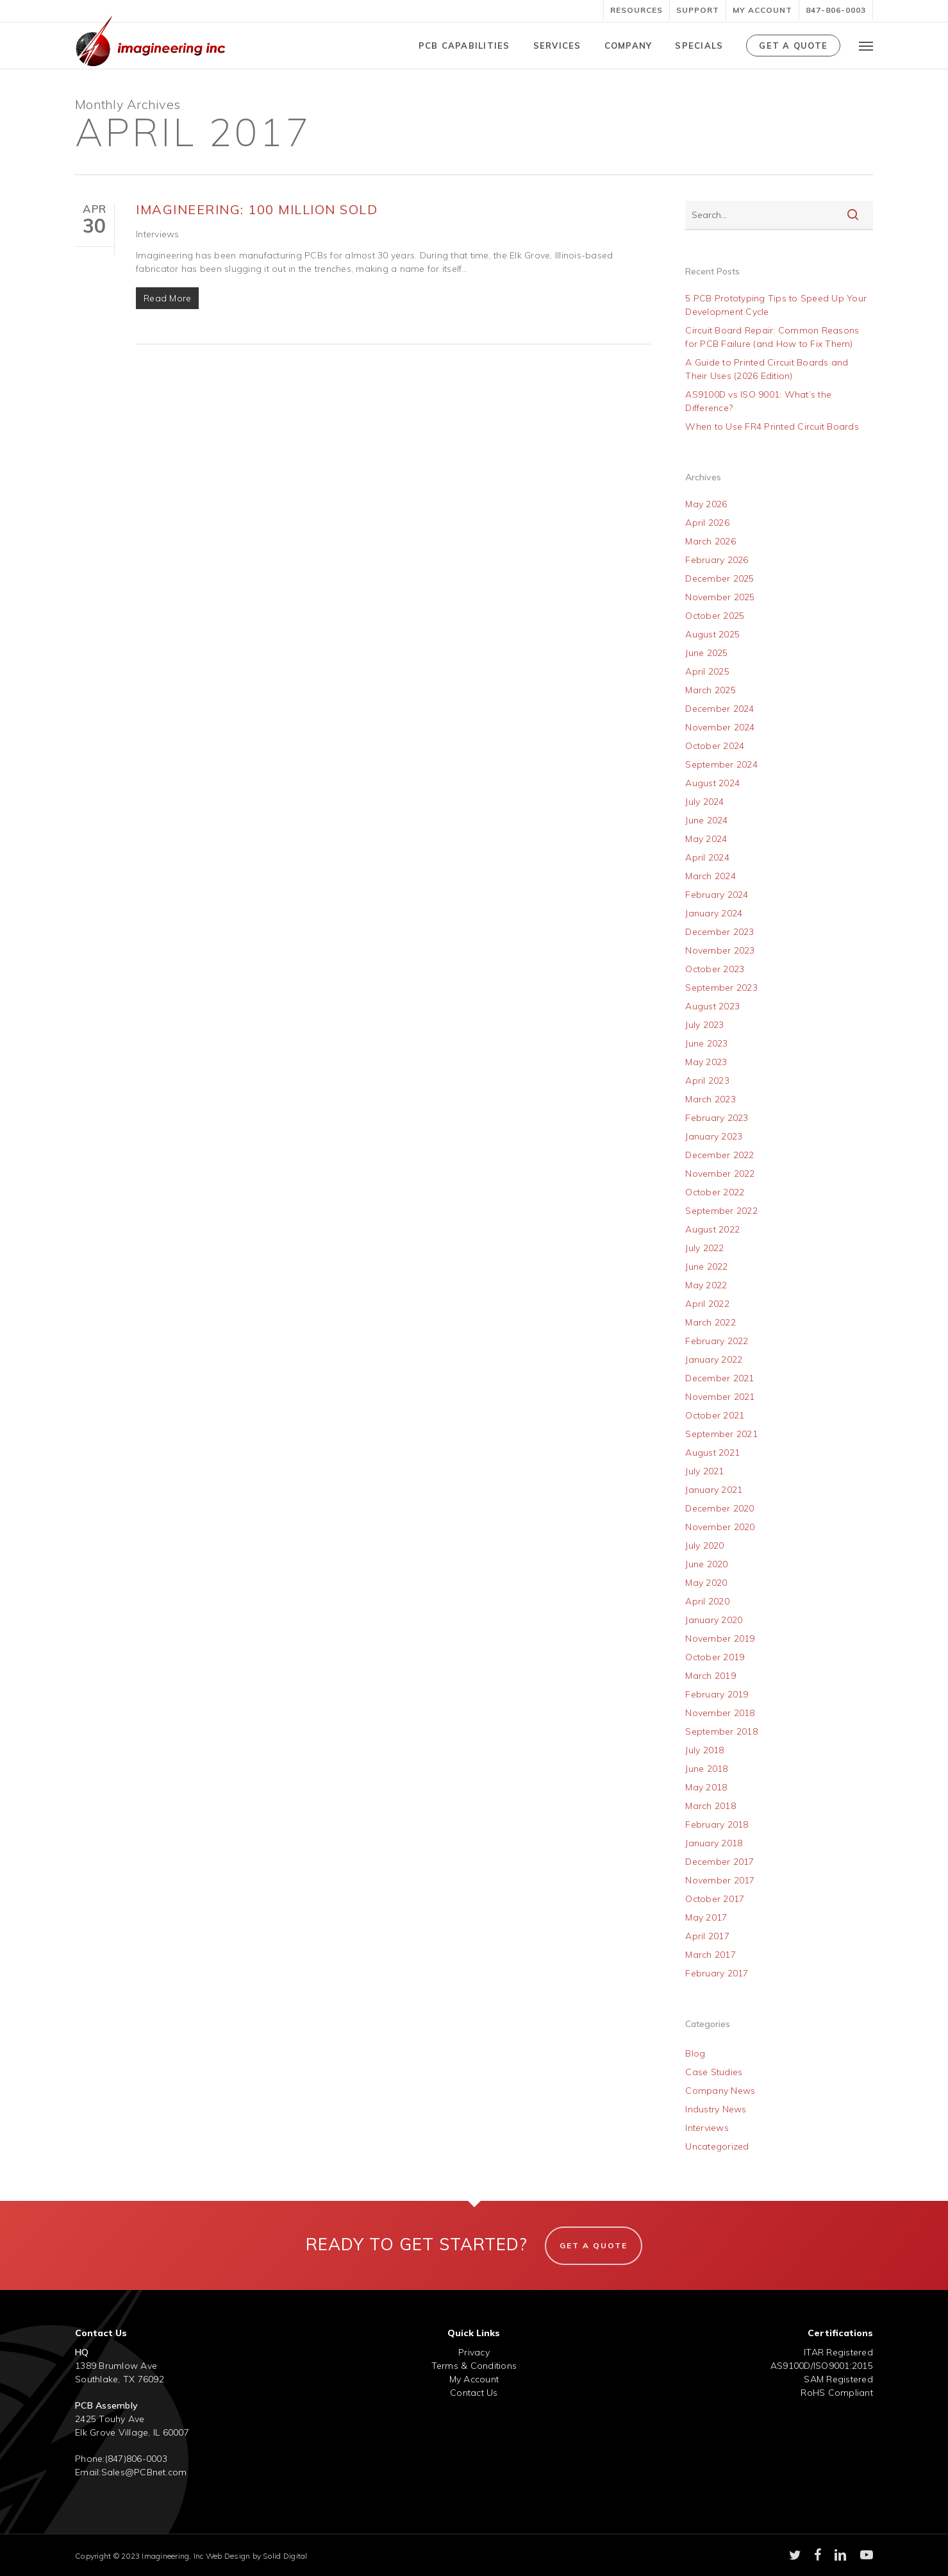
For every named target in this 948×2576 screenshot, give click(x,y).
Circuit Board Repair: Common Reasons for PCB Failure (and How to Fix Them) (772, 336)
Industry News (715, 2109)
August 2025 (712, 634)
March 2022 (710, 1322)
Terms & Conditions (474, 2365)
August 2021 (712, 1452)
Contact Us (474, 2392)
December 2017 (719, 1861)
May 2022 (706, 1285)
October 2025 (714, 615)
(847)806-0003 (136, 2458)
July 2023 (704, 1025)
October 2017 (714, 1899)
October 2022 (714, 1192)
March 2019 (710, 1675)
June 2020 (706, 1564)
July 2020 (704, 1545)
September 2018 (721, 1731)
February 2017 (716, 1973)
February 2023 (716, 1118)
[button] (866, 45)
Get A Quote (594, 2245)
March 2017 (710, 1954)
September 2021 (721, 1434)
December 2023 (719, 932)
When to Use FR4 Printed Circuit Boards (772, 426)
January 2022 (713, 1359)
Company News (720, 2090)
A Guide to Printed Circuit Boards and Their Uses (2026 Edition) (766, 369)
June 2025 (706, 653)
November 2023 (719, 950)
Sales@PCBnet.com (144, 2472)
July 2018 (704, 1750)
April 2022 (707, 1303)
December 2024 (719, 708)
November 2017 (719, 1880)
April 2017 (707, 1936)
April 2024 (707, 857)
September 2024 (721, 764)
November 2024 (719, 727)
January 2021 (713, 1489)
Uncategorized (717, 2146)
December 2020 (719, 1508)
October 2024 (714, 746)
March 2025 (710, 690)
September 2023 (721, 987)
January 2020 (713, 1620)
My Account (474, 2379)
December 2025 (719, 578)
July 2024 (704, 801)
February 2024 (716, 894)
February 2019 (716, 1694)
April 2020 (707, 1601)
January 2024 (713, 913)
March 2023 (710, 1099)
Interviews (157, 234)
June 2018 (706, 1768)
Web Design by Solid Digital (257, 2556)
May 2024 (706, 839)
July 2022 (704, 1248)
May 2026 (706, 504)
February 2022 (716, 1341)
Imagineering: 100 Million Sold (257, 209)
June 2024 (706, 820)
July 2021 (704, 1471)
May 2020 (706, 1582)
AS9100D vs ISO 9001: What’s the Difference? (758, 401)
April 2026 (707, 522)
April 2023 (707, 1080)
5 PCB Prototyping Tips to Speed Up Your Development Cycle (776, 304)
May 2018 (706, 1787)
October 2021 (714, 1415)
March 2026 (710, 541)
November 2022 (719, 1173)
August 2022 (712, 1229)
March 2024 (710, 876)
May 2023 (706, 1062)
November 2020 (719, 1527)
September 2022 (721, 1210)
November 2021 (719, 1396)
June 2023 (706, 1043)
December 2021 (719, 1378)
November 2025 (719, 597)
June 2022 (706, 1266)
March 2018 (710, 1806)
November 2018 (719, 1713)
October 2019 (714, 1657)
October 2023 (714, 969)
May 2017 (706, 1917)
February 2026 (716, 560)
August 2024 (712, 783)
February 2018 (716, 1824)
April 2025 (707, 671)
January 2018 (713, 1843)
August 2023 (712, 1006)
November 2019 (719, 1638)
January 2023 (713, 1136)
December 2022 (719, 1155)
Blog (695, 2053)
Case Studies (713, 2072)
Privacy (474, 2352)
